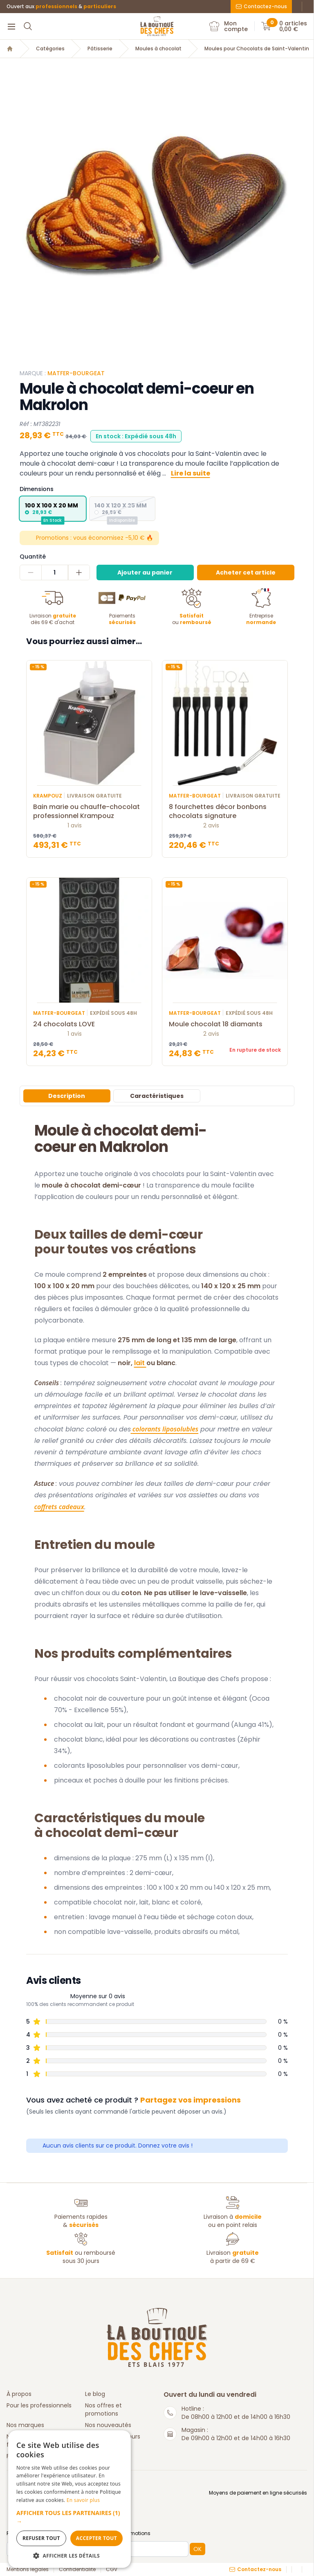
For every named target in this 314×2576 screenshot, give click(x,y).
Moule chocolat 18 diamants (225, 1024)
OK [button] (197, 2549)
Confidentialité (77, 2569)
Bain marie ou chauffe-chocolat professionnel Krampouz (89, 811)
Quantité (33, 556)
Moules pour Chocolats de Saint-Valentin (256, 48)
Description (66, 1096)
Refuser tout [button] (41, 2538)
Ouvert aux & (61, 6)
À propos (19, 2394)
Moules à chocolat (158, 48)
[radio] (53, 508)
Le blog (95, 2394)
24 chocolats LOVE (89, 1024)
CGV (111, 2569)
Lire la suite (190, 473)
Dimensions (37, 489)
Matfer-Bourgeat (76, 373)
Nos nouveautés (108, 2425)
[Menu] (11, 26)
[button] (69, 2517)
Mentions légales (28, 2569)
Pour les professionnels (39, 2405)
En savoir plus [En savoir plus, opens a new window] (83, 2500)
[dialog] (69, 2499)
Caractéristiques (157, 1096)
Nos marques (25, 2425)
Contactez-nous (261, 6)
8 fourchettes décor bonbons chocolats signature (225, 811)
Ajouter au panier (145, 572)
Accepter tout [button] (96, 2538)
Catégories (50, 48)
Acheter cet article (246, 572)
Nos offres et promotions (103, 2409)
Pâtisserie (99, 48)
